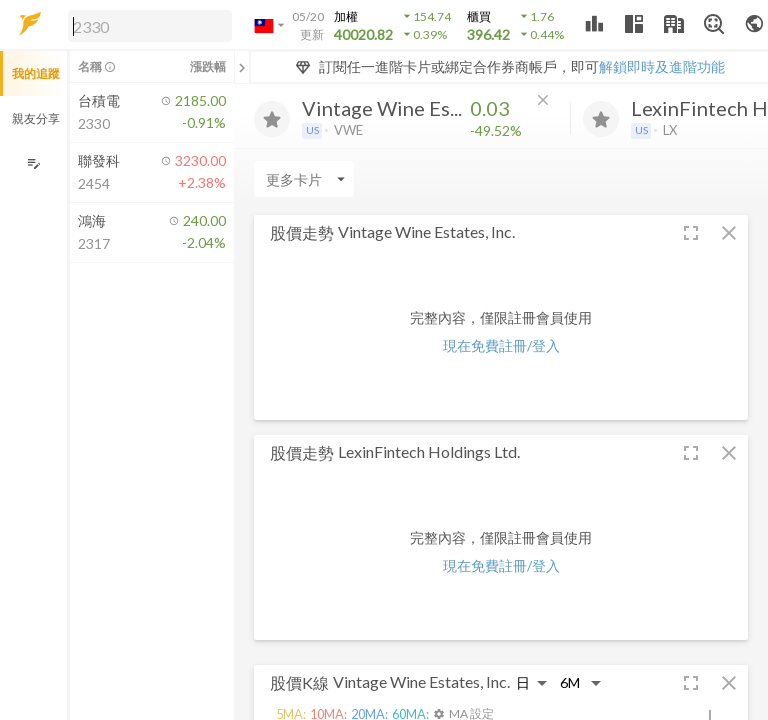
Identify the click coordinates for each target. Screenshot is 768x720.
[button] (146, 25)
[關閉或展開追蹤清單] (242, 67)
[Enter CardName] (304, 179)
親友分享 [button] (36, 118)
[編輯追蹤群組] (33, 163)
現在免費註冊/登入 (501, 345)
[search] (150, 26)
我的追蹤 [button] (36, 73)
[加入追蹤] (272, 119)
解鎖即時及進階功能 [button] (662, 66)
